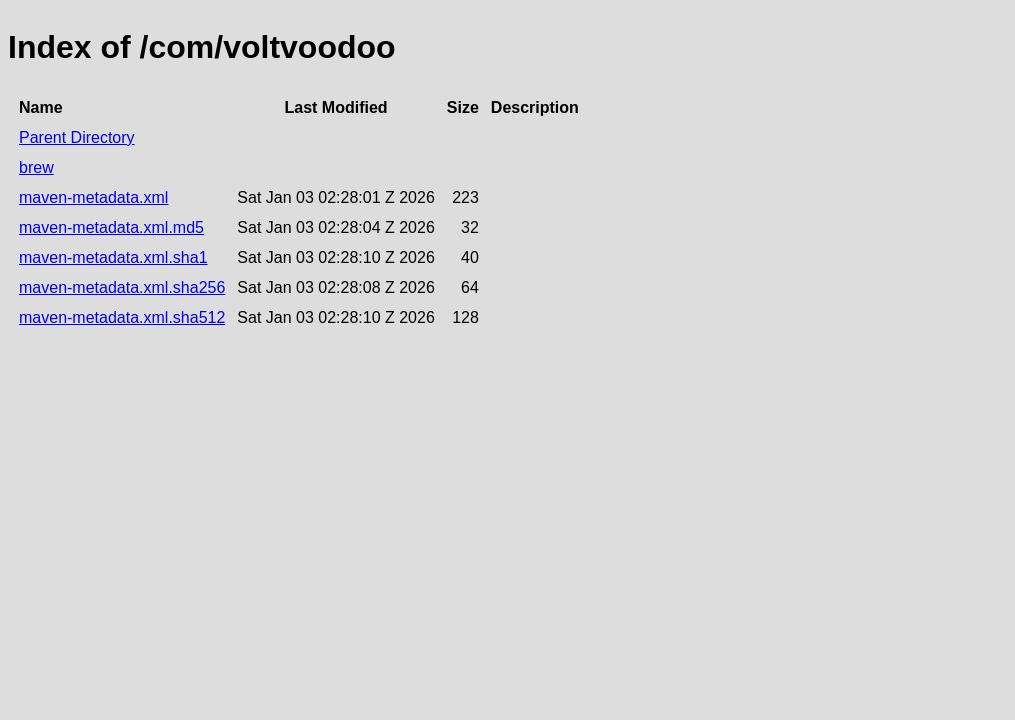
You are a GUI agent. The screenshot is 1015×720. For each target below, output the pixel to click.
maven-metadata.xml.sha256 (122, 287)
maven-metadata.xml (93, 197)
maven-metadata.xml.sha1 (113, 257)
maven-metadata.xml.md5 (111, 227)
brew (36, 167)
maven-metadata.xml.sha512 (122, 317)
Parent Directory (77, 137)
